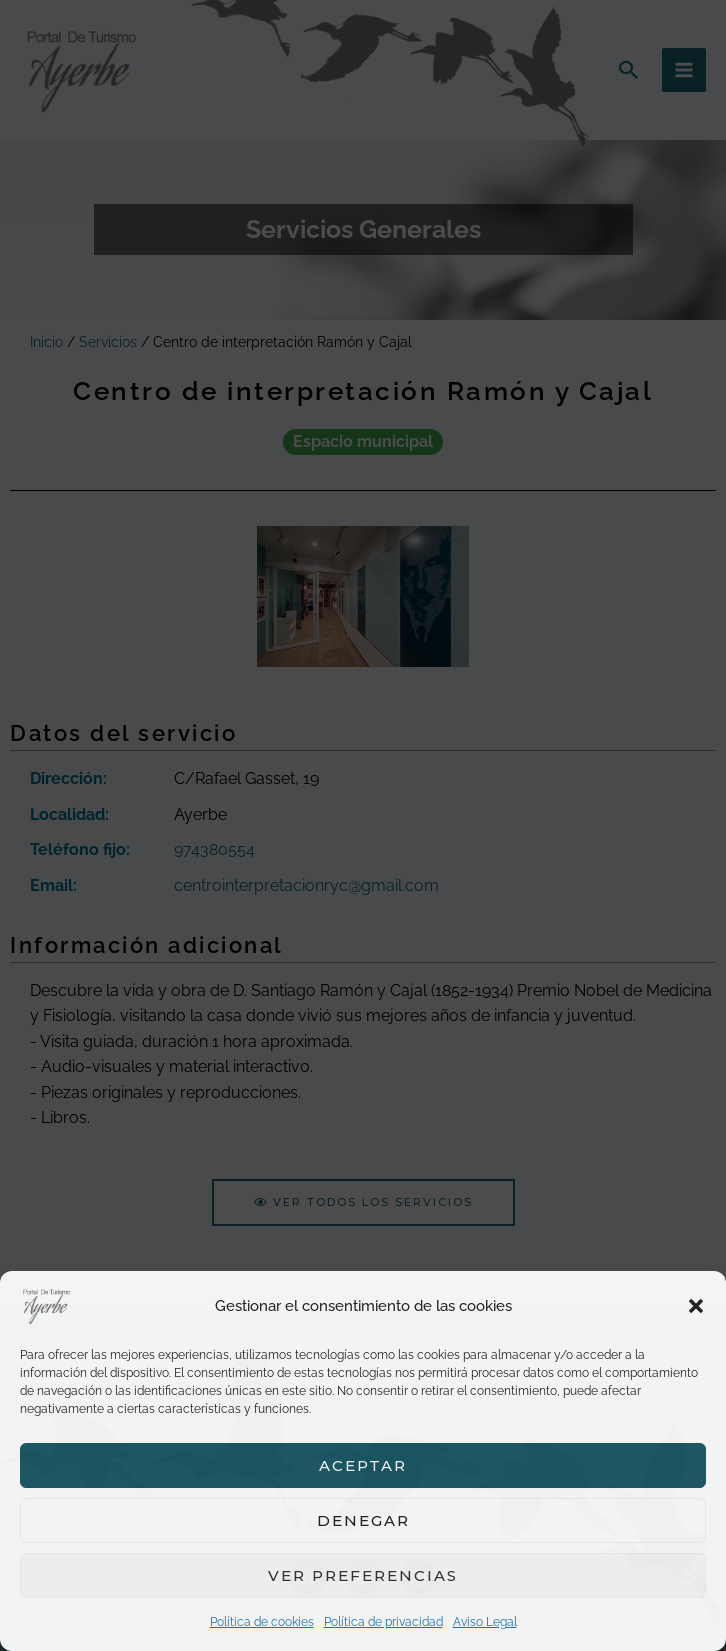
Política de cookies (262, 1622)
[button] (696, 1306)
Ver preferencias (363, 1575)
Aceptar (363, 1465)
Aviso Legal (485, 1622)
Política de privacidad (383, 1622)
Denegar (363, 1520)
